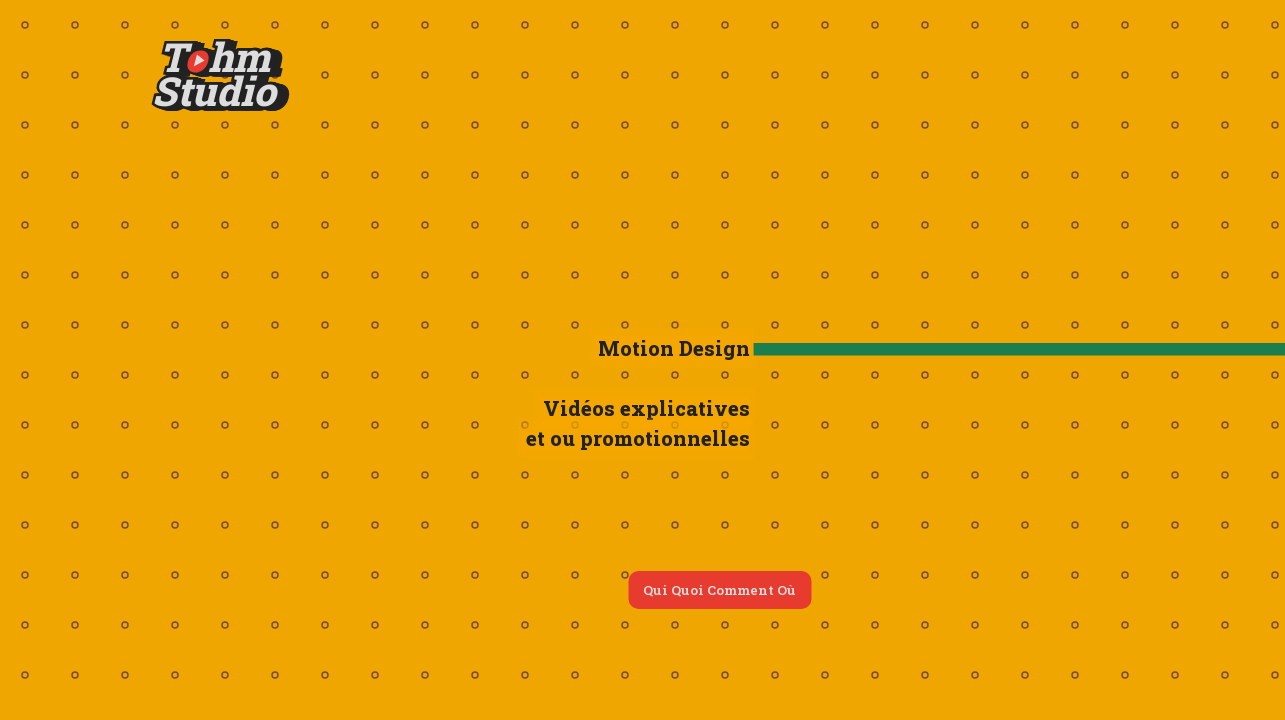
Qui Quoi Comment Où (719, 590)
